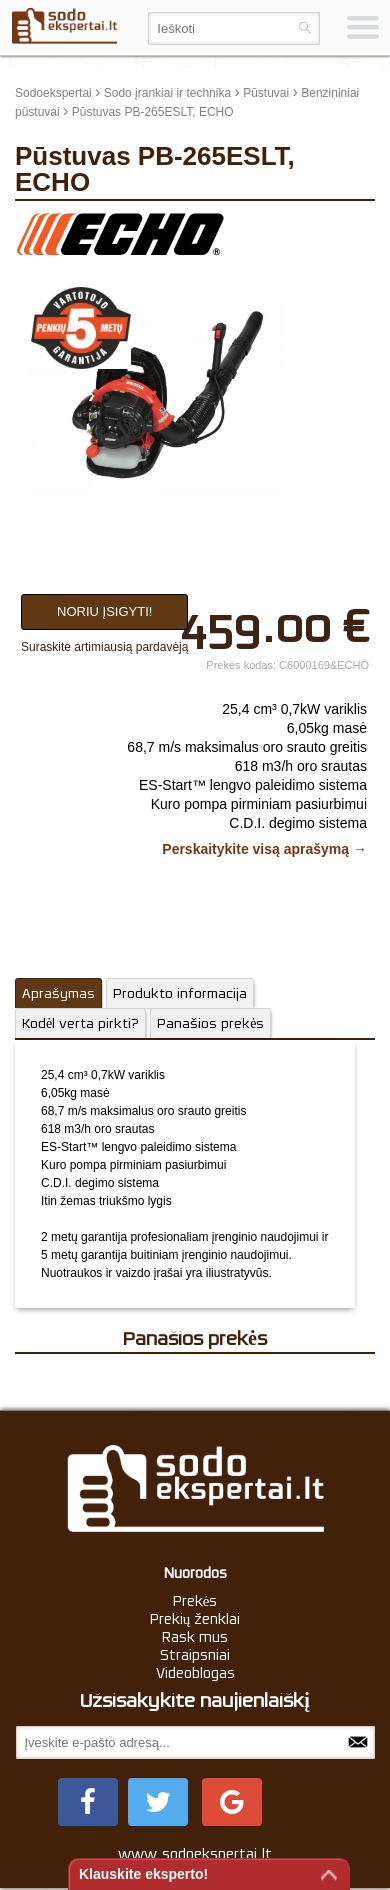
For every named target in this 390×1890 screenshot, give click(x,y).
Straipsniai (195, 1655)
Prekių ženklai (195, 1619)
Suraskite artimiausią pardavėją (104, 647)
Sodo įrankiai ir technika (167, 93)
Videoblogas (195, 1673)
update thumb (329, 226)
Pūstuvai (266, 93)
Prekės (195, 1601)
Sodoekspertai (53, 93)
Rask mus (195, 1637)
